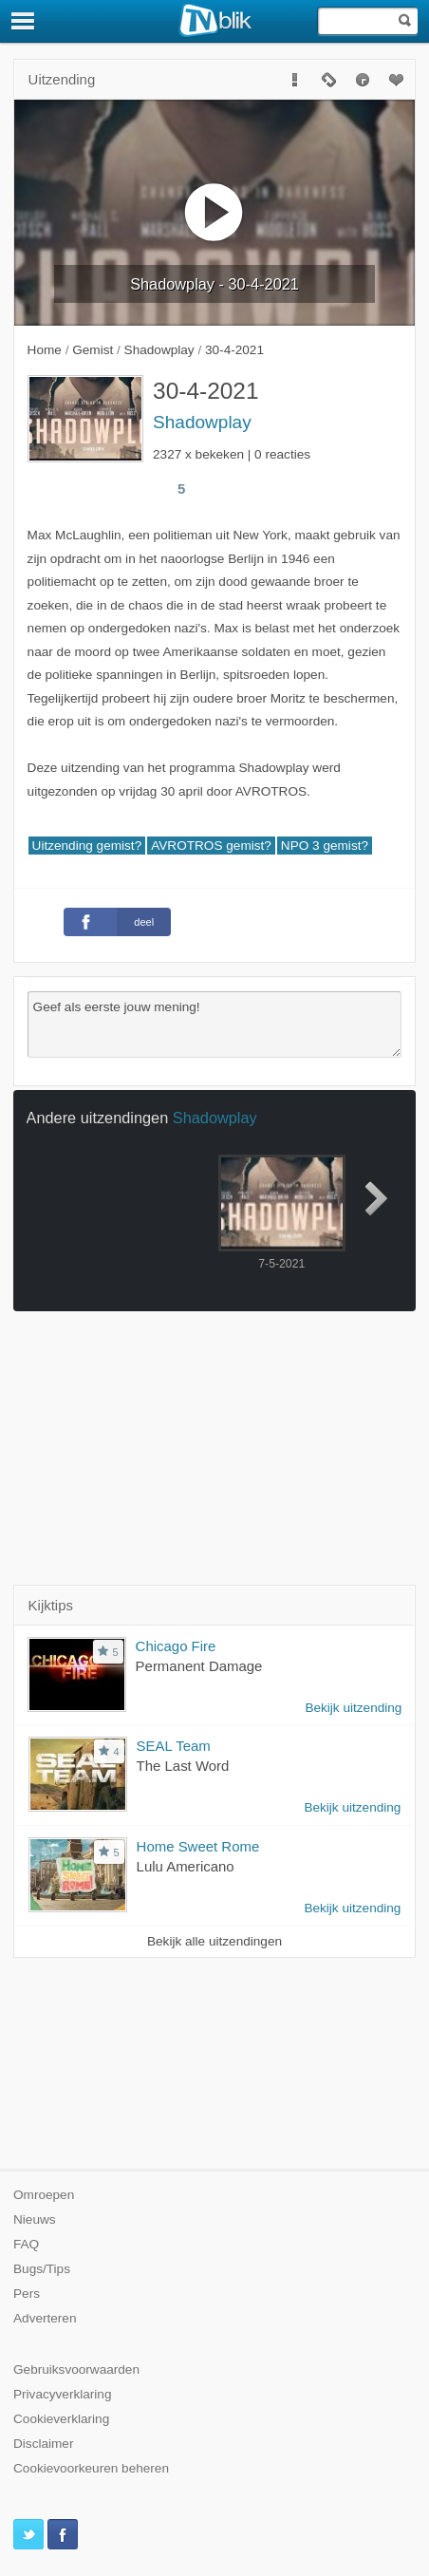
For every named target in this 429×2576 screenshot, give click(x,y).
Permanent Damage (199, 1666)
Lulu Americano (185, 1866)
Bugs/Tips (41, 2269)
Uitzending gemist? (87, 845)
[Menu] (23, 21)
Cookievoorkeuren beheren (91, 2468)
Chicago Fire (176, 1646)
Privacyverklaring (62, 2394)
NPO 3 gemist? (324, 845)
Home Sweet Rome (198, 1846)
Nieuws (34, 2219)
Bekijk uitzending (353, 1708)
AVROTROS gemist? (211, 845)
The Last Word (183, 1766)
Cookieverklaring (61, 2419)
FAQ (26, 2244)
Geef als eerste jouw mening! (215, 1024)
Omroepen (43, 2195)
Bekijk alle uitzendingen (214, 1941)
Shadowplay (202, 422)
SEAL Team (174, 1746)
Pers (26, 2293)
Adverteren (45, 2318)
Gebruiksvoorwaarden (76, 2369)
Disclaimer (43, 2443)
